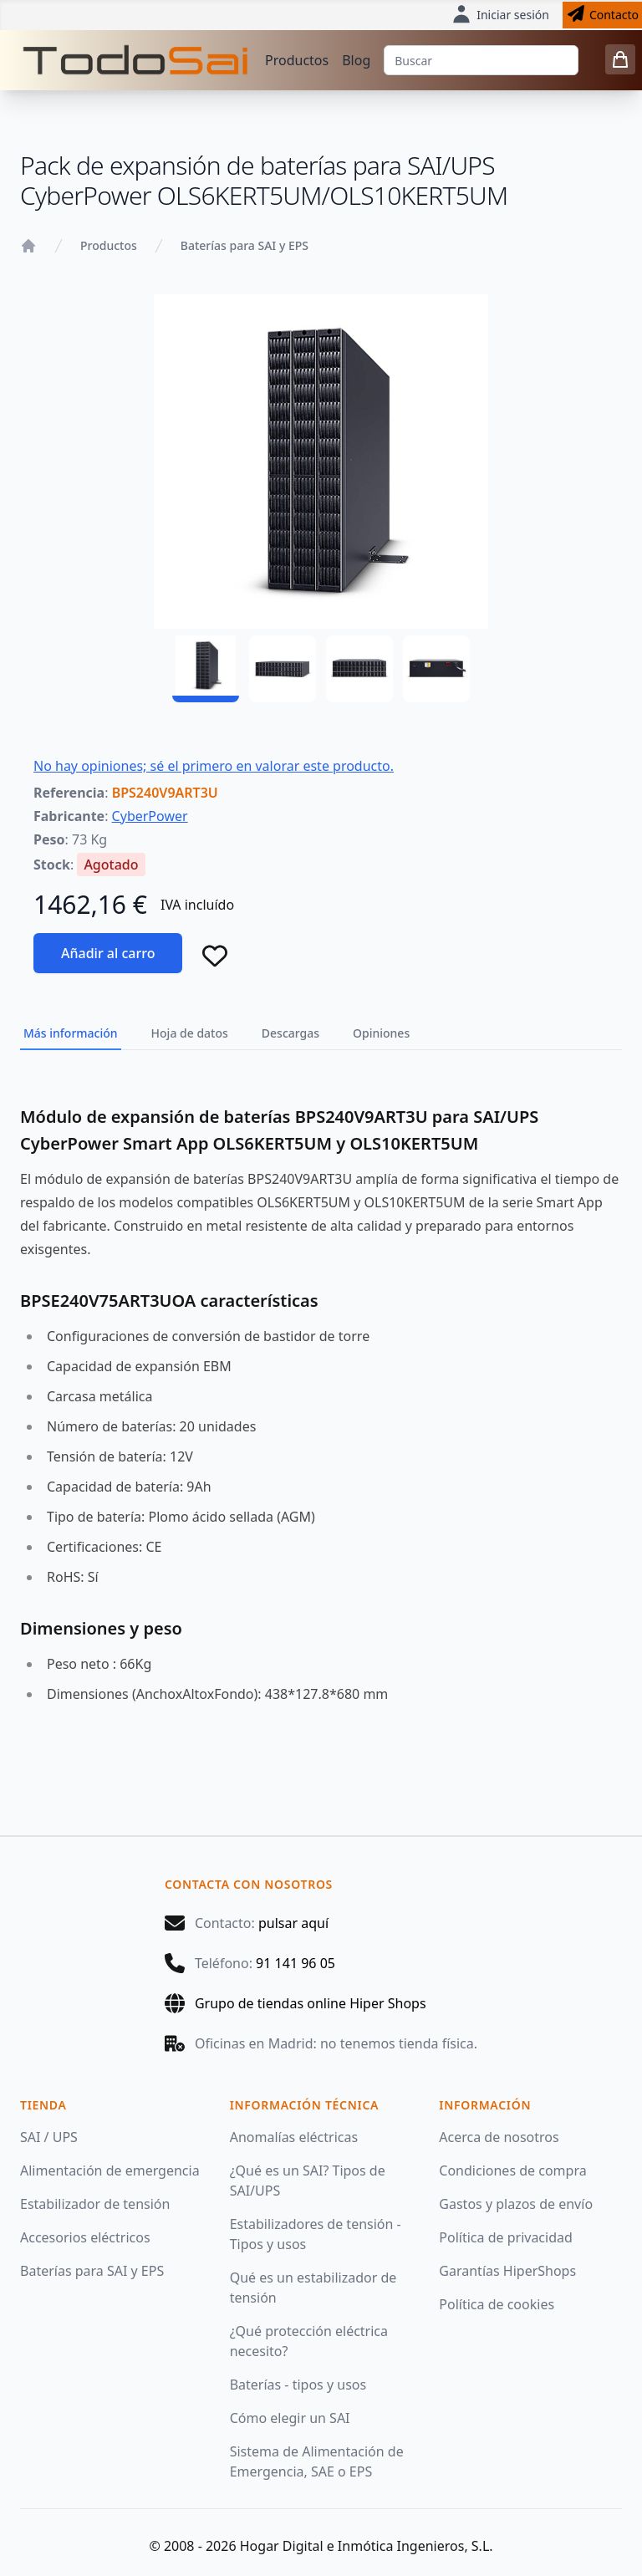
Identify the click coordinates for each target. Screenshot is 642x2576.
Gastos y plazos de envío (516, 2204)
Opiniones (381, 1033)
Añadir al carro (108, 953)
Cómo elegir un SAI (290, 2418)
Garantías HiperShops (507, 2271)
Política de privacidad (506, 2237)
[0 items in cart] (620, 59)
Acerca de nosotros (498, 2137)
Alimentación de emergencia (110, 2170)
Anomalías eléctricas (294, 2137)
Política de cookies (496, 2304)
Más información (70, 1033)
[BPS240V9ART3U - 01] (205, 668)
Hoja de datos (189, 1033)
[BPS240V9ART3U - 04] (436, 668)
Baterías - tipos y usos (298, 2384)
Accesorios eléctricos (85, 2237)
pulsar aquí (293, 1923)
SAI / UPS (49, 2137)
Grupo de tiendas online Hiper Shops (310, 2003)
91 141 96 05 (295, 1963)
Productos (297, 60)
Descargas (290, 1033)
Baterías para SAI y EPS (244, 245)
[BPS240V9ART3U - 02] (282, 668)
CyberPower (150, 816)
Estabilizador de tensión (95, 2204)
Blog (356, 60)
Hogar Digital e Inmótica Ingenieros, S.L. (366, 2546)
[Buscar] (481, 60)
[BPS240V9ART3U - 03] (359, 668)
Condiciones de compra (512, 2170)
